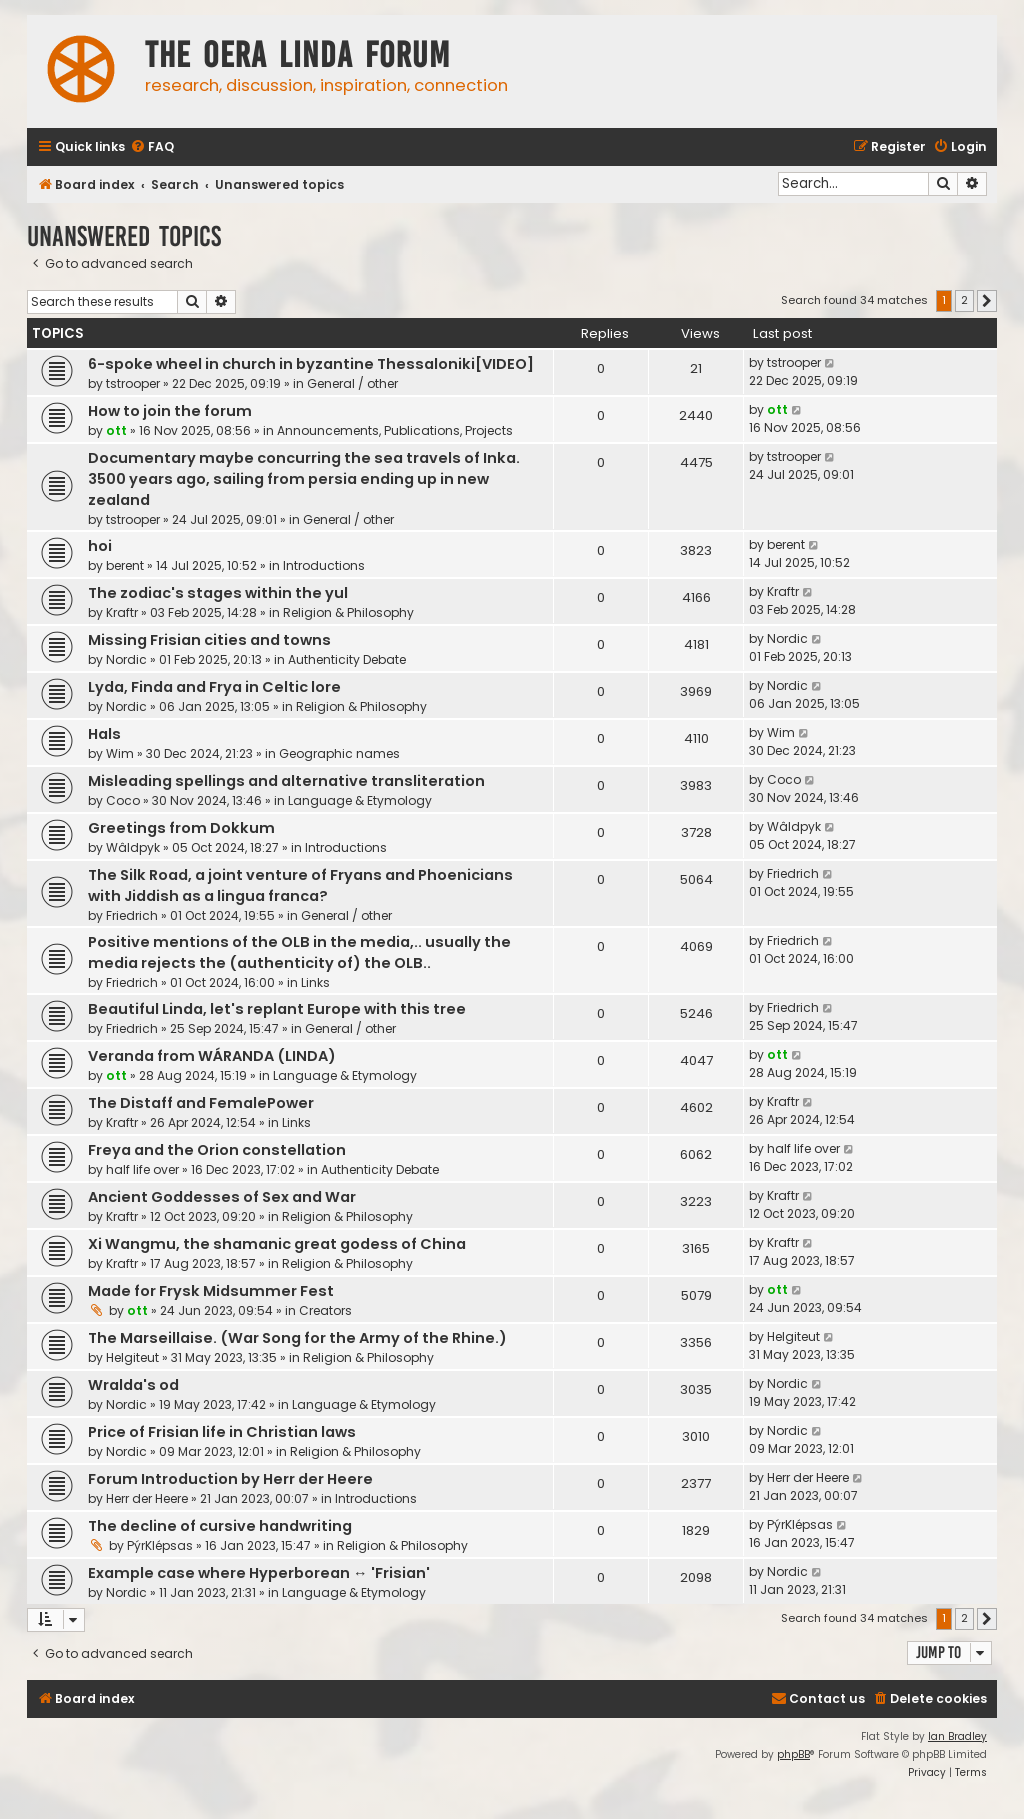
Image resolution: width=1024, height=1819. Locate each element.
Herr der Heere (147, 1498)
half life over (142, 1169)
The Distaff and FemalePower (201, 1103)
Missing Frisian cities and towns (209, 640)
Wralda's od (133, 1385)
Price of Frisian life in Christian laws (222, 1432)
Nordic (126, 659)
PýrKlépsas (160, 1545)
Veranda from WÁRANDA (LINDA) (212, 1056)
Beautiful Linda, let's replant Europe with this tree (277, 1009)
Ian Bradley (957, 1736)
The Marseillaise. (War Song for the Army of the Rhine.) (297, 1338)
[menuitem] (152, 147)
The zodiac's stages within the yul (218, 593)
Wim (120, 753)
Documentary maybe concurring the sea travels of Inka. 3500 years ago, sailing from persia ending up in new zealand (304, 479)
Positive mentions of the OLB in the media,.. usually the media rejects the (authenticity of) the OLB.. (299, 952)
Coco (123, 800)
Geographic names (339, 753)
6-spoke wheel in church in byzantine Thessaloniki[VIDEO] (311, 364)
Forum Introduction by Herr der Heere (230, 1479)
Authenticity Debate (347, 659)
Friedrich (132, 915)
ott (116, 430)
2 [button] (964, 300)
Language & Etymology (360, 800)
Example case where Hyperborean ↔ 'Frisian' (259, 1573)
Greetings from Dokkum (181, 828)
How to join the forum (170, 411)
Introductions (324, 565)
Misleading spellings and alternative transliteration (286, 781)
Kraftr (122, 612)
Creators (325, 1310)
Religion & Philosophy (348, 612)
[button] (987, 301)
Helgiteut (132, 1357)
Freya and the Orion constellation (217, 1150)
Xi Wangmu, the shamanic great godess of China (277, 1244)
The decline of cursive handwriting (220, 1526)
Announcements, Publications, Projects (395, 430)
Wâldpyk (133, 847)
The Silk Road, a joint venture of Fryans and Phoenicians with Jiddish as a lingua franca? (300, 885)
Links (315, 982)
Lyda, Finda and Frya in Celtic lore (214, 687)
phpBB (793, 1754)
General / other (352, 383)
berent (125, 565)
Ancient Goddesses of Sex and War (222, 1197)
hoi (100, 546)
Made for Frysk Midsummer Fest (211, 1291)
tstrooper (133, 383)
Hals (104, 734)
